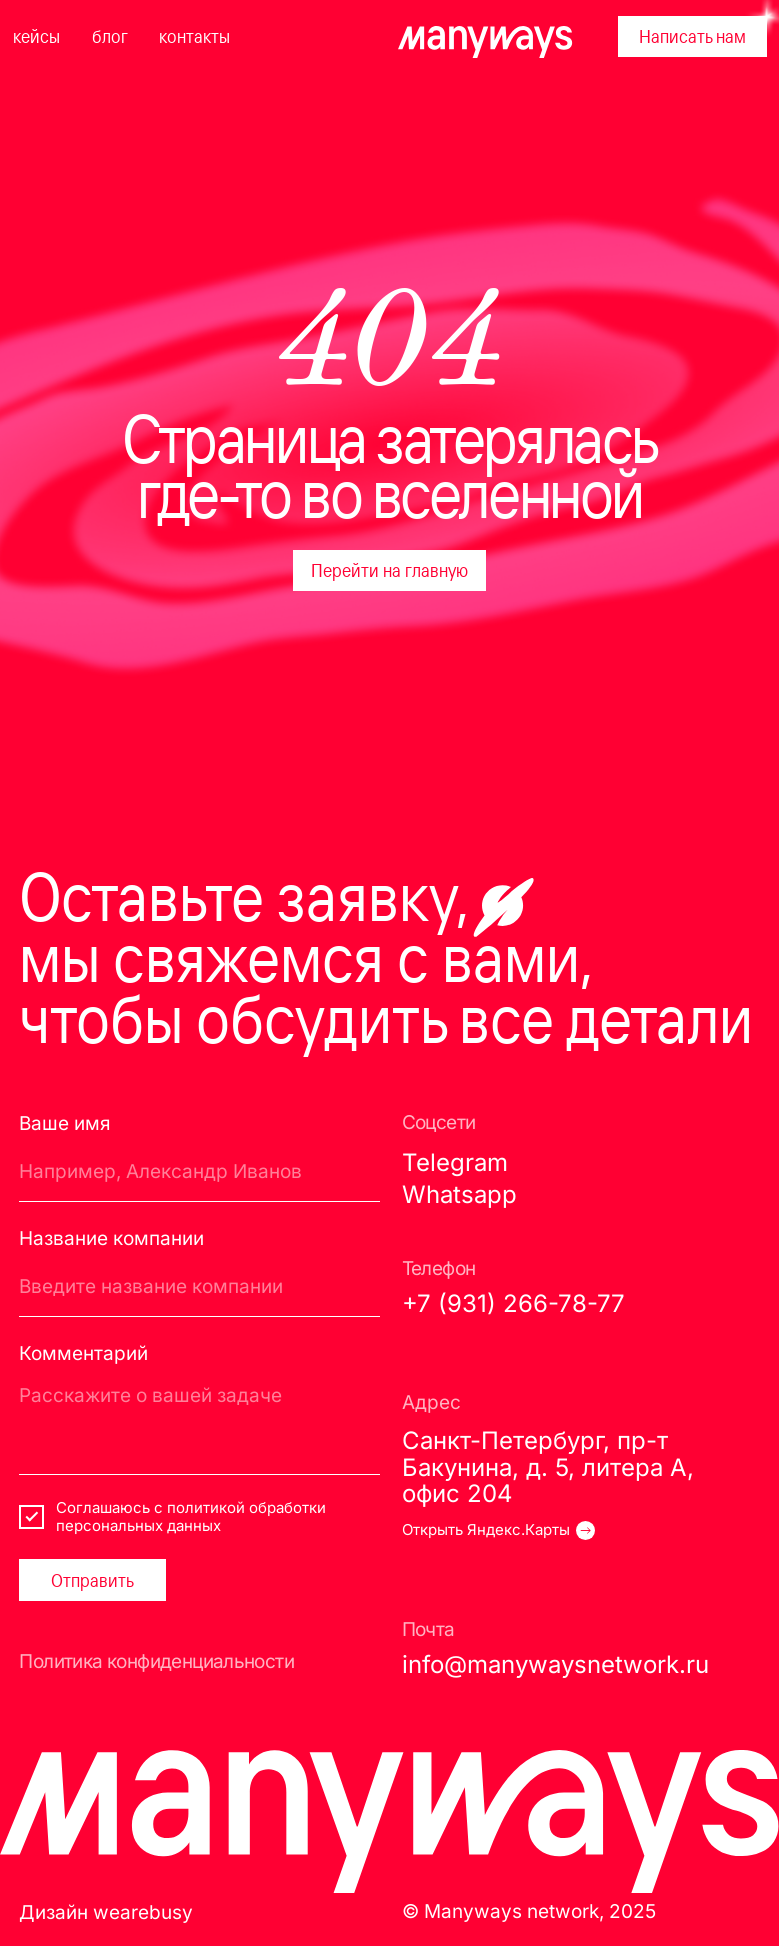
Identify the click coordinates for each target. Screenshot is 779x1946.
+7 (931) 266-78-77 (513, 1303)
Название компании (111, 1238)
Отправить (92, 1580)
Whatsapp (459, 1194)
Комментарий (83, 1353)
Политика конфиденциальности (156, 1661)
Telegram (455, 1162)
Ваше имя (65, 1123)
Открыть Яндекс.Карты (486, 1530)
